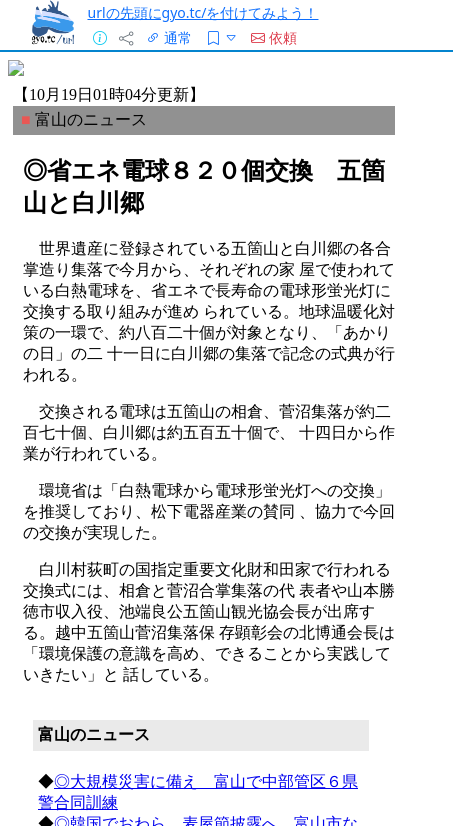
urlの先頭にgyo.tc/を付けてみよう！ (202, 12)
